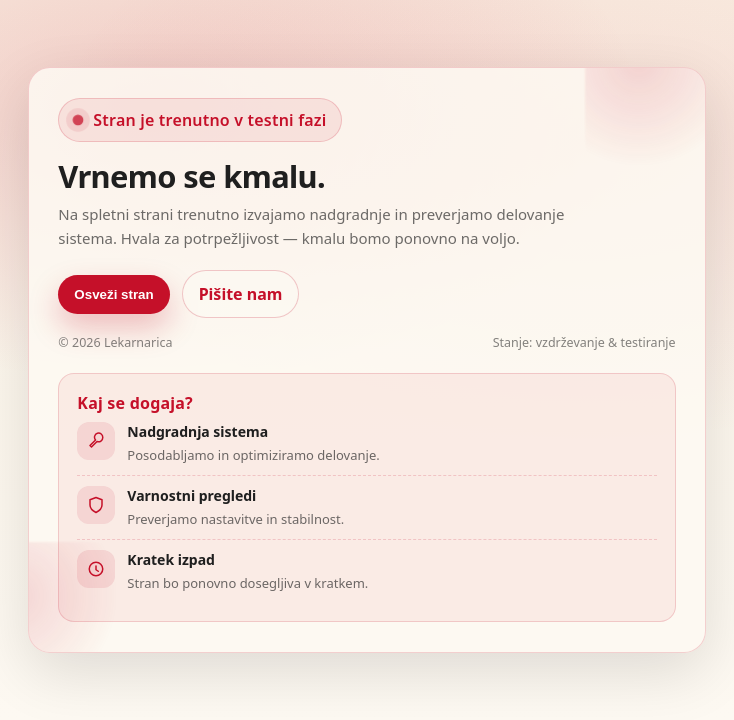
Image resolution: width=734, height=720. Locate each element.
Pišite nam (241, 294)
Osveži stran (113, 294)
